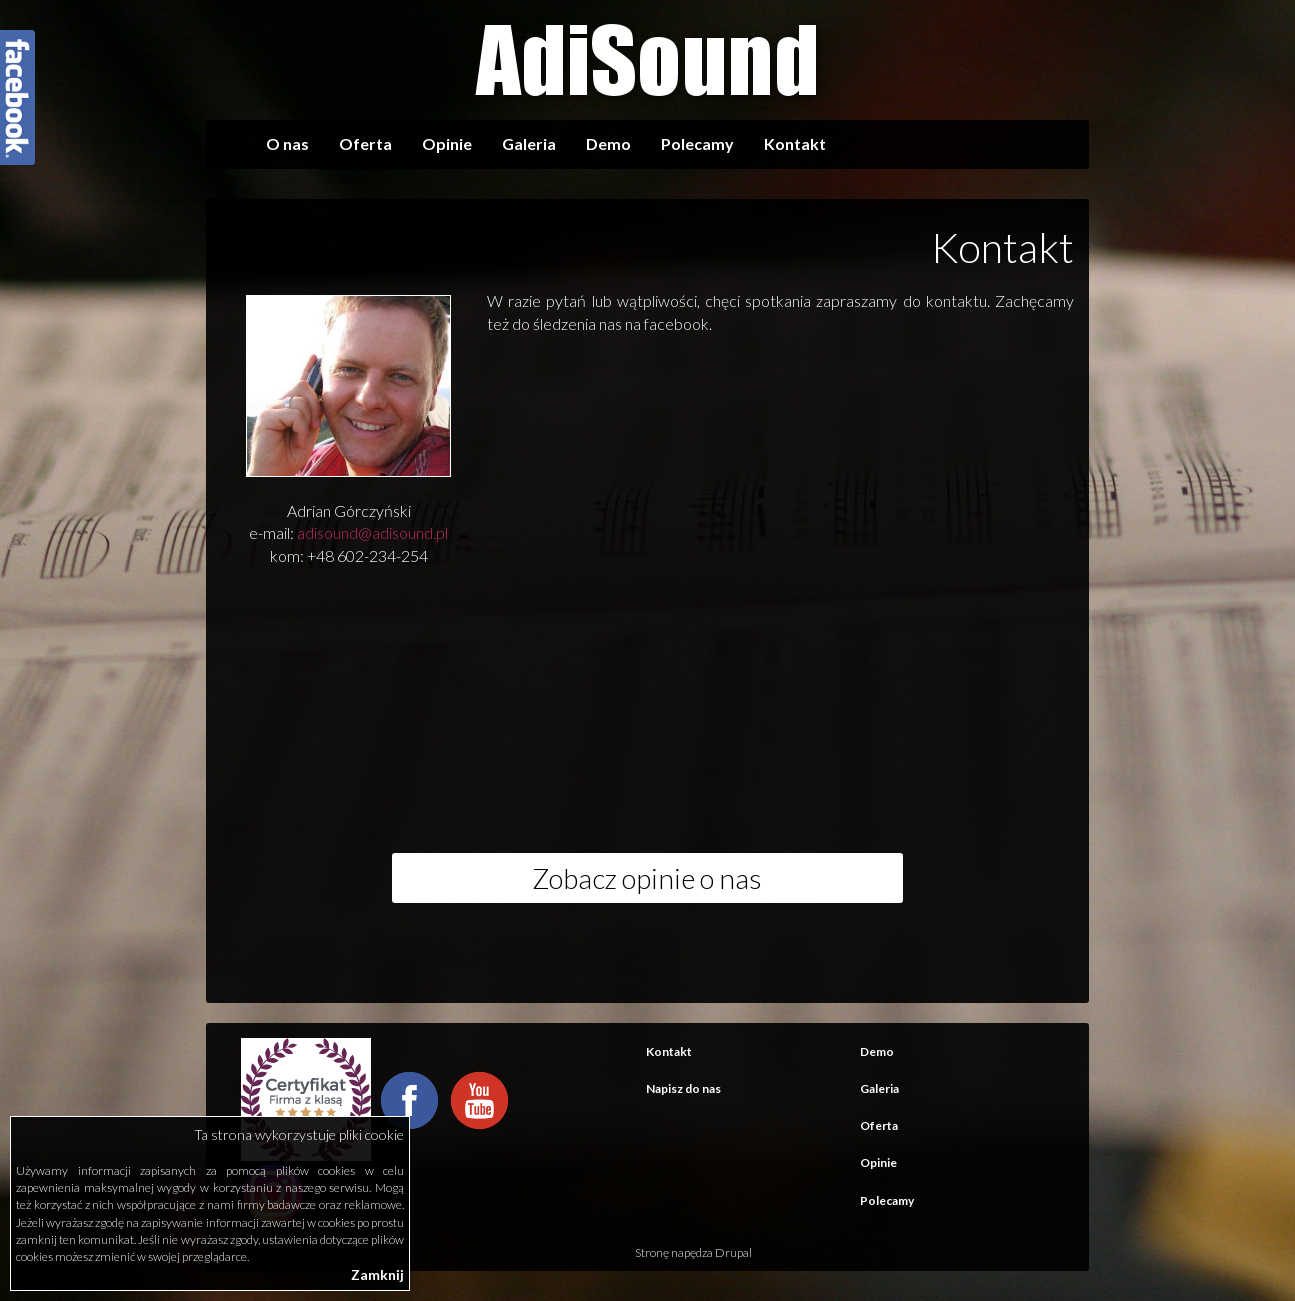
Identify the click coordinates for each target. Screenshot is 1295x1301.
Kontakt (795, 143)
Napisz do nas (683, 1088)
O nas (287, 143)
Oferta (365, 143)
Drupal (733, 1252)
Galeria (529, 143)
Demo (608, 143)
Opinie (447, 143)
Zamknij (377, 1274)
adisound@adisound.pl (372, 532)
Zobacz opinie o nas (647, 878)
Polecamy (697, 143)
